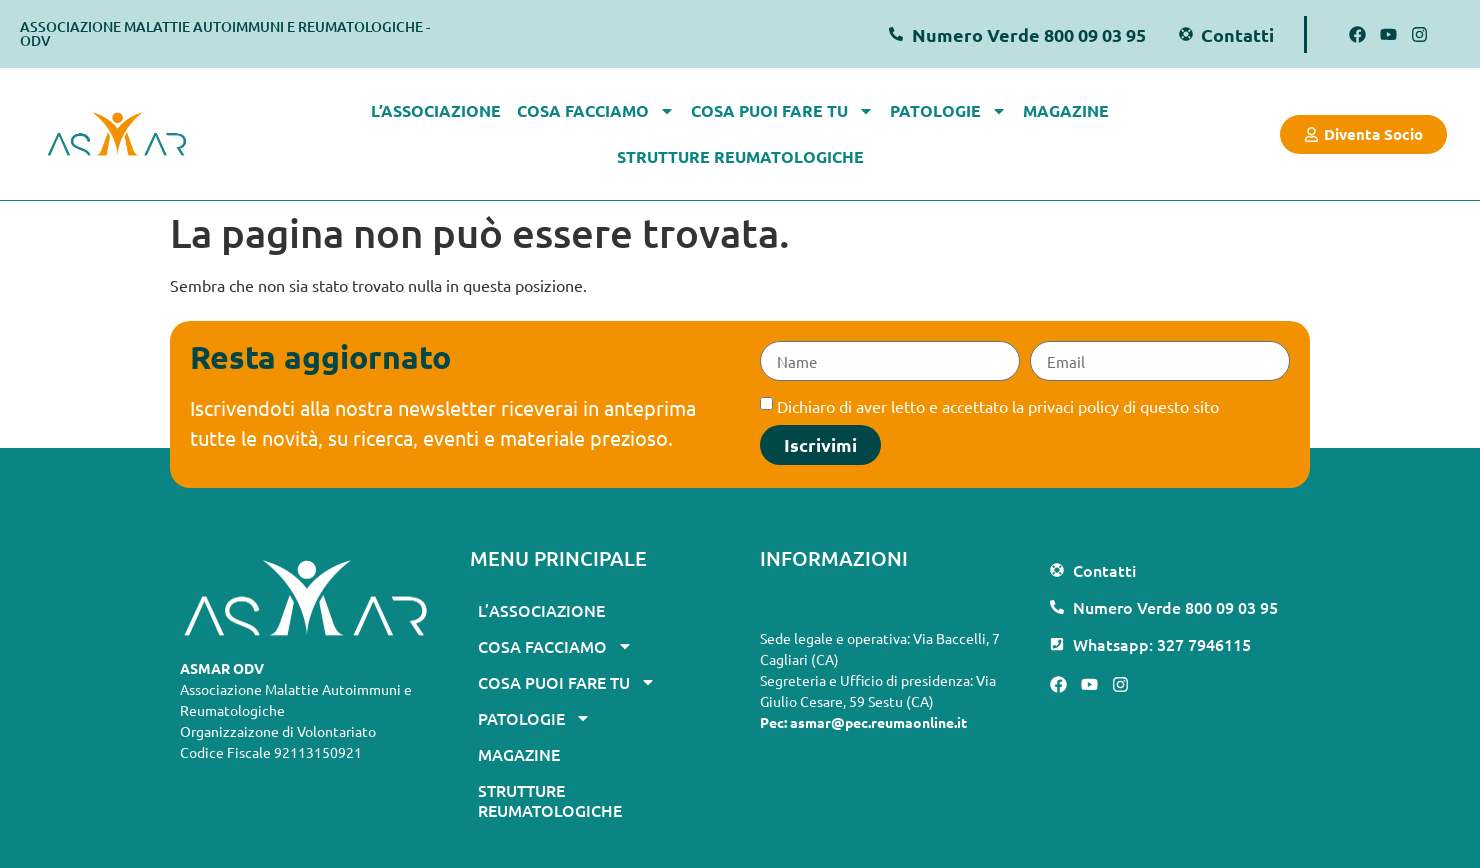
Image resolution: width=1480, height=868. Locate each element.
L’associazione (436, 110)
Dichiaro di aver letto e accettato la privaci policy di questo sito (998, 406)
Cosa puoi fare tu (782, 111)
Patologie (948, 111)
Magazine (1066, 110)
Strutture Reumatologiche (740, 156)
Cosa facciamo (596, 111)
